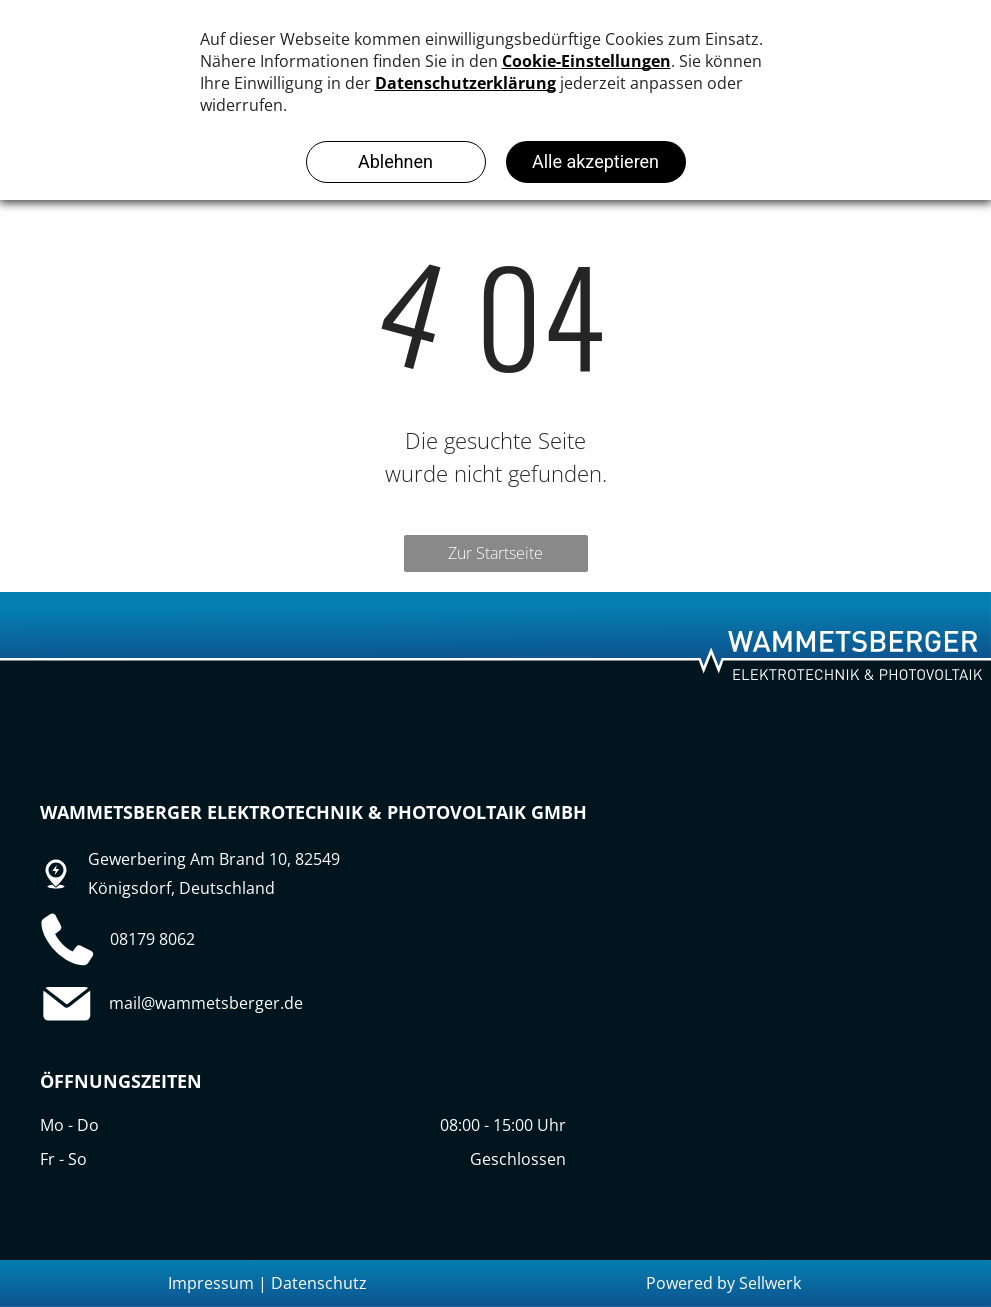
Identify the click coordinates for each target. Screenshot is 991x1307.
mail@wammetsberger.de (206, 1003)
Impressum (211, 1283)
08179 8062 (152, 939)
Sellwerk (770, 1283)
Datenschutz (319, 1283)
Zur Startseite (495, 553)
